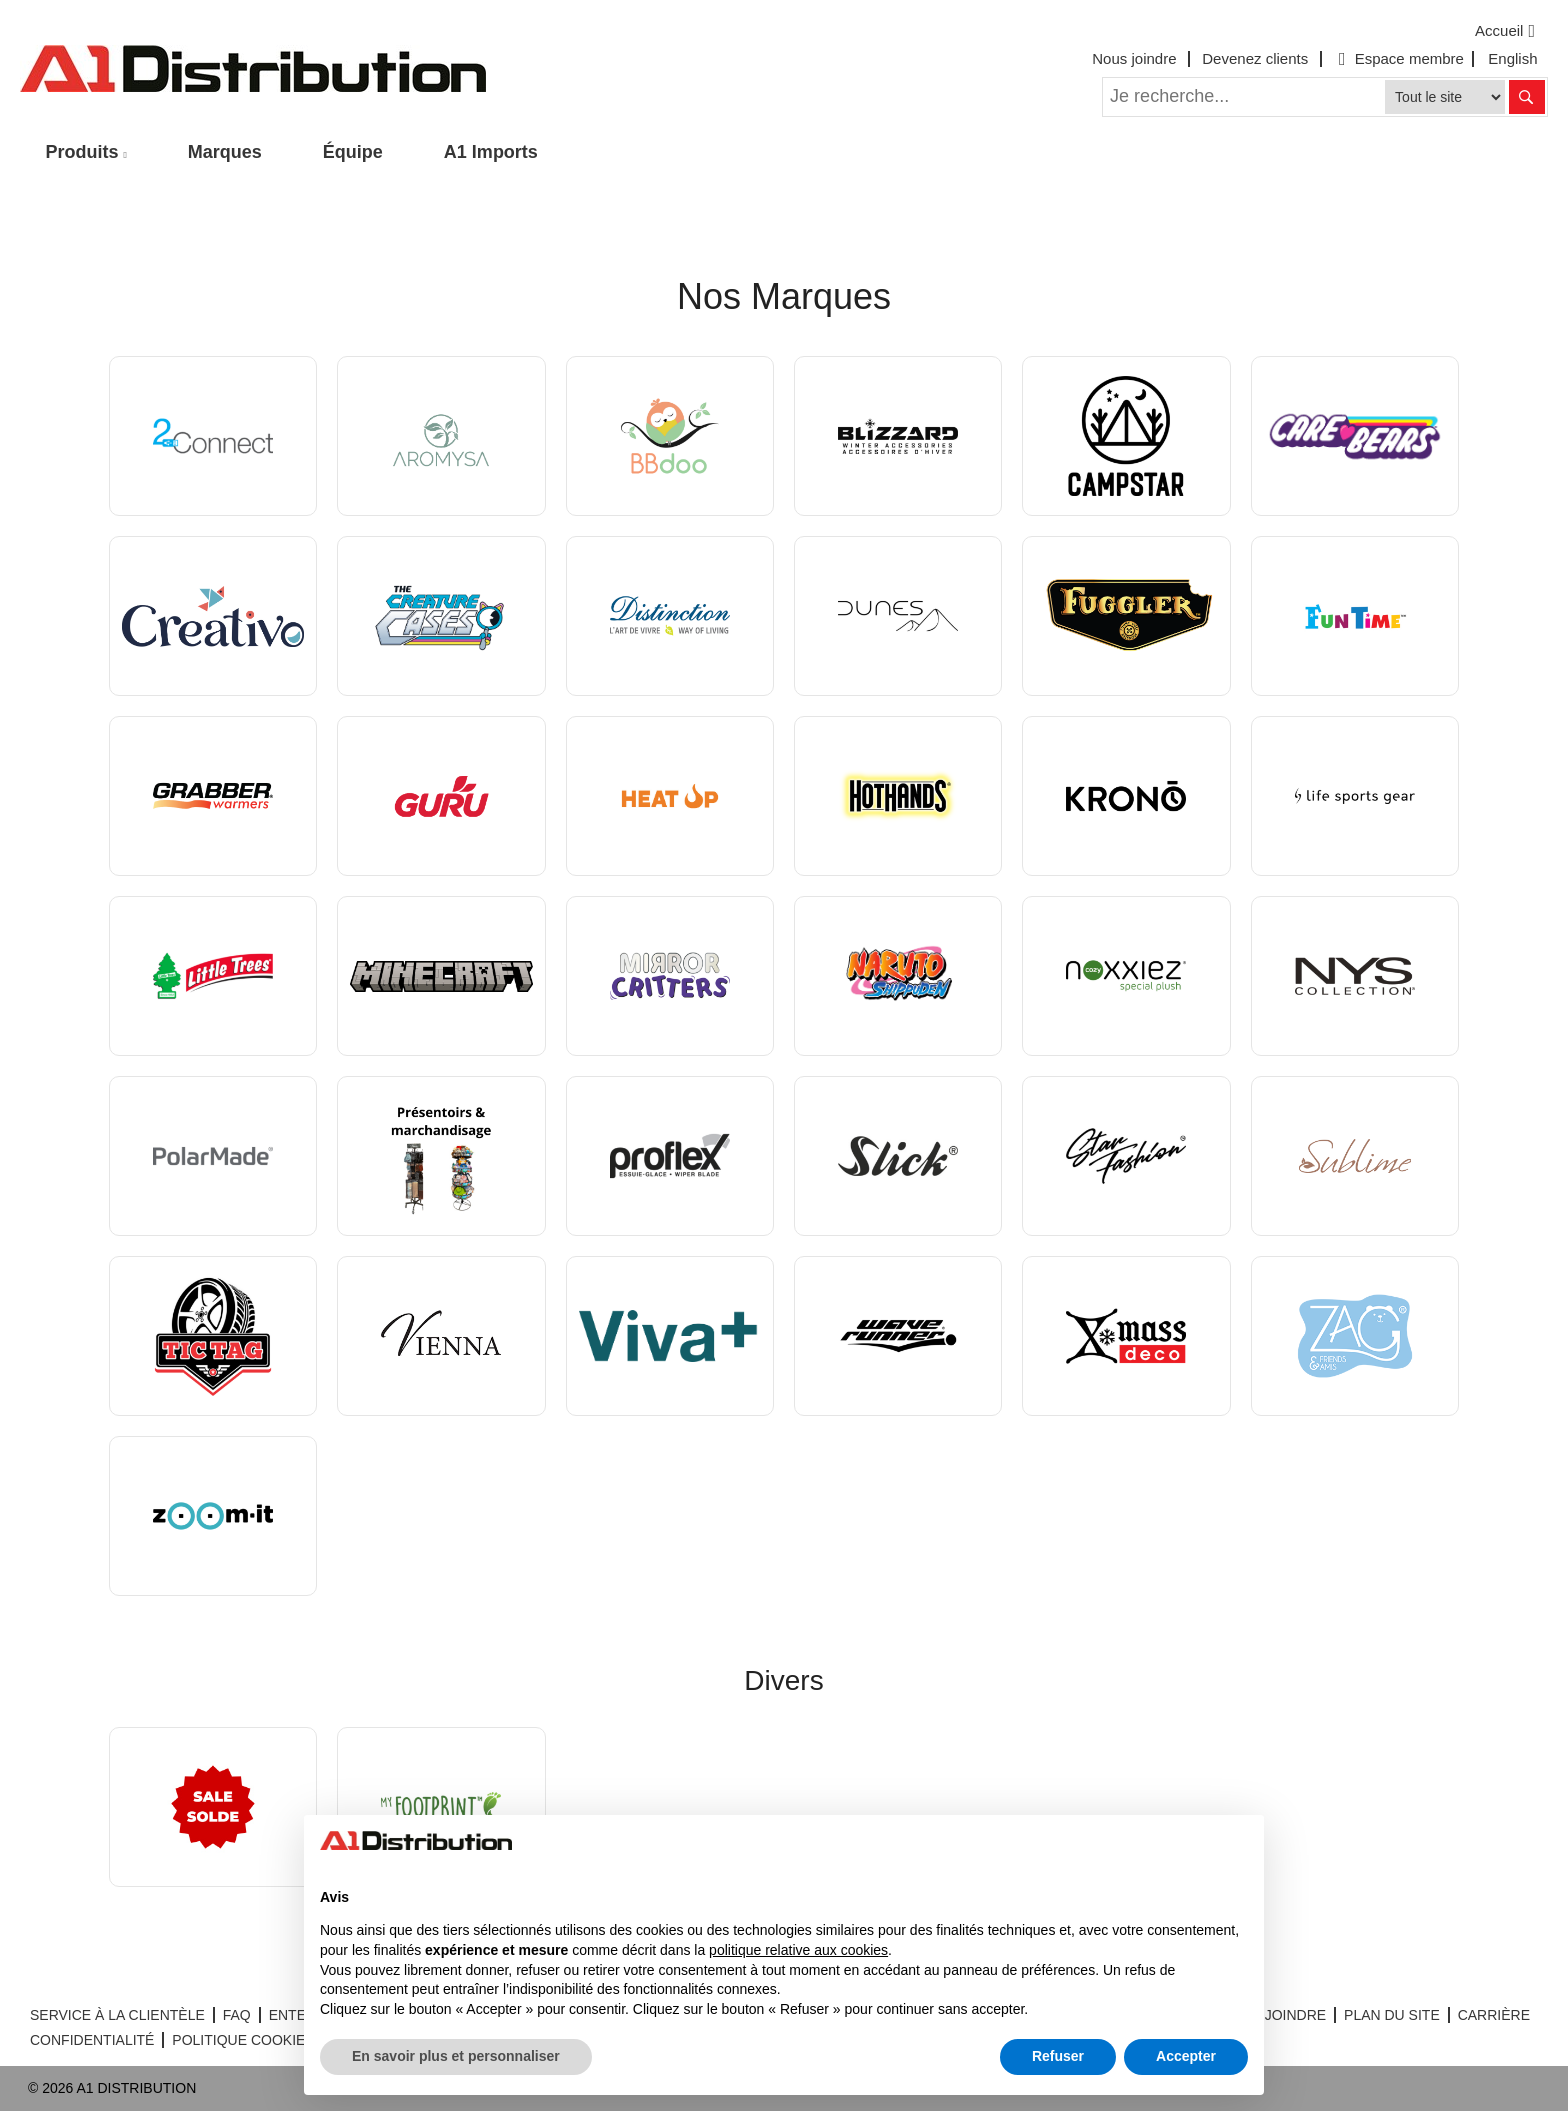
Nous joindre (1134, 58)
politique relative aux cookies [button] (798, 1950)
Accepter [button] (1186, 2056)
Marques (225, 152)
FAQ (237, 2015)
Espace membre (1399, 58)
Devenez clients (1255, 58)
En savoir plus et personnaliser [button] (456, 2056)
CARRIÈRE (1494, 2015)
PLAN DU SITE (1392, 2015)
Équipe (353, 152)
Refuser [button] (1058, 2056)
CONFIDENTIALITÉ (92, 2040)
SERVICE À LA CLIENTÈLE (117, 2015)
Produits (82, 152)
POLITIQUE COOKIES (243, 2040)
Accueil (1507, 31)
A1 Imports (491, 152)
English (1512, 58)
